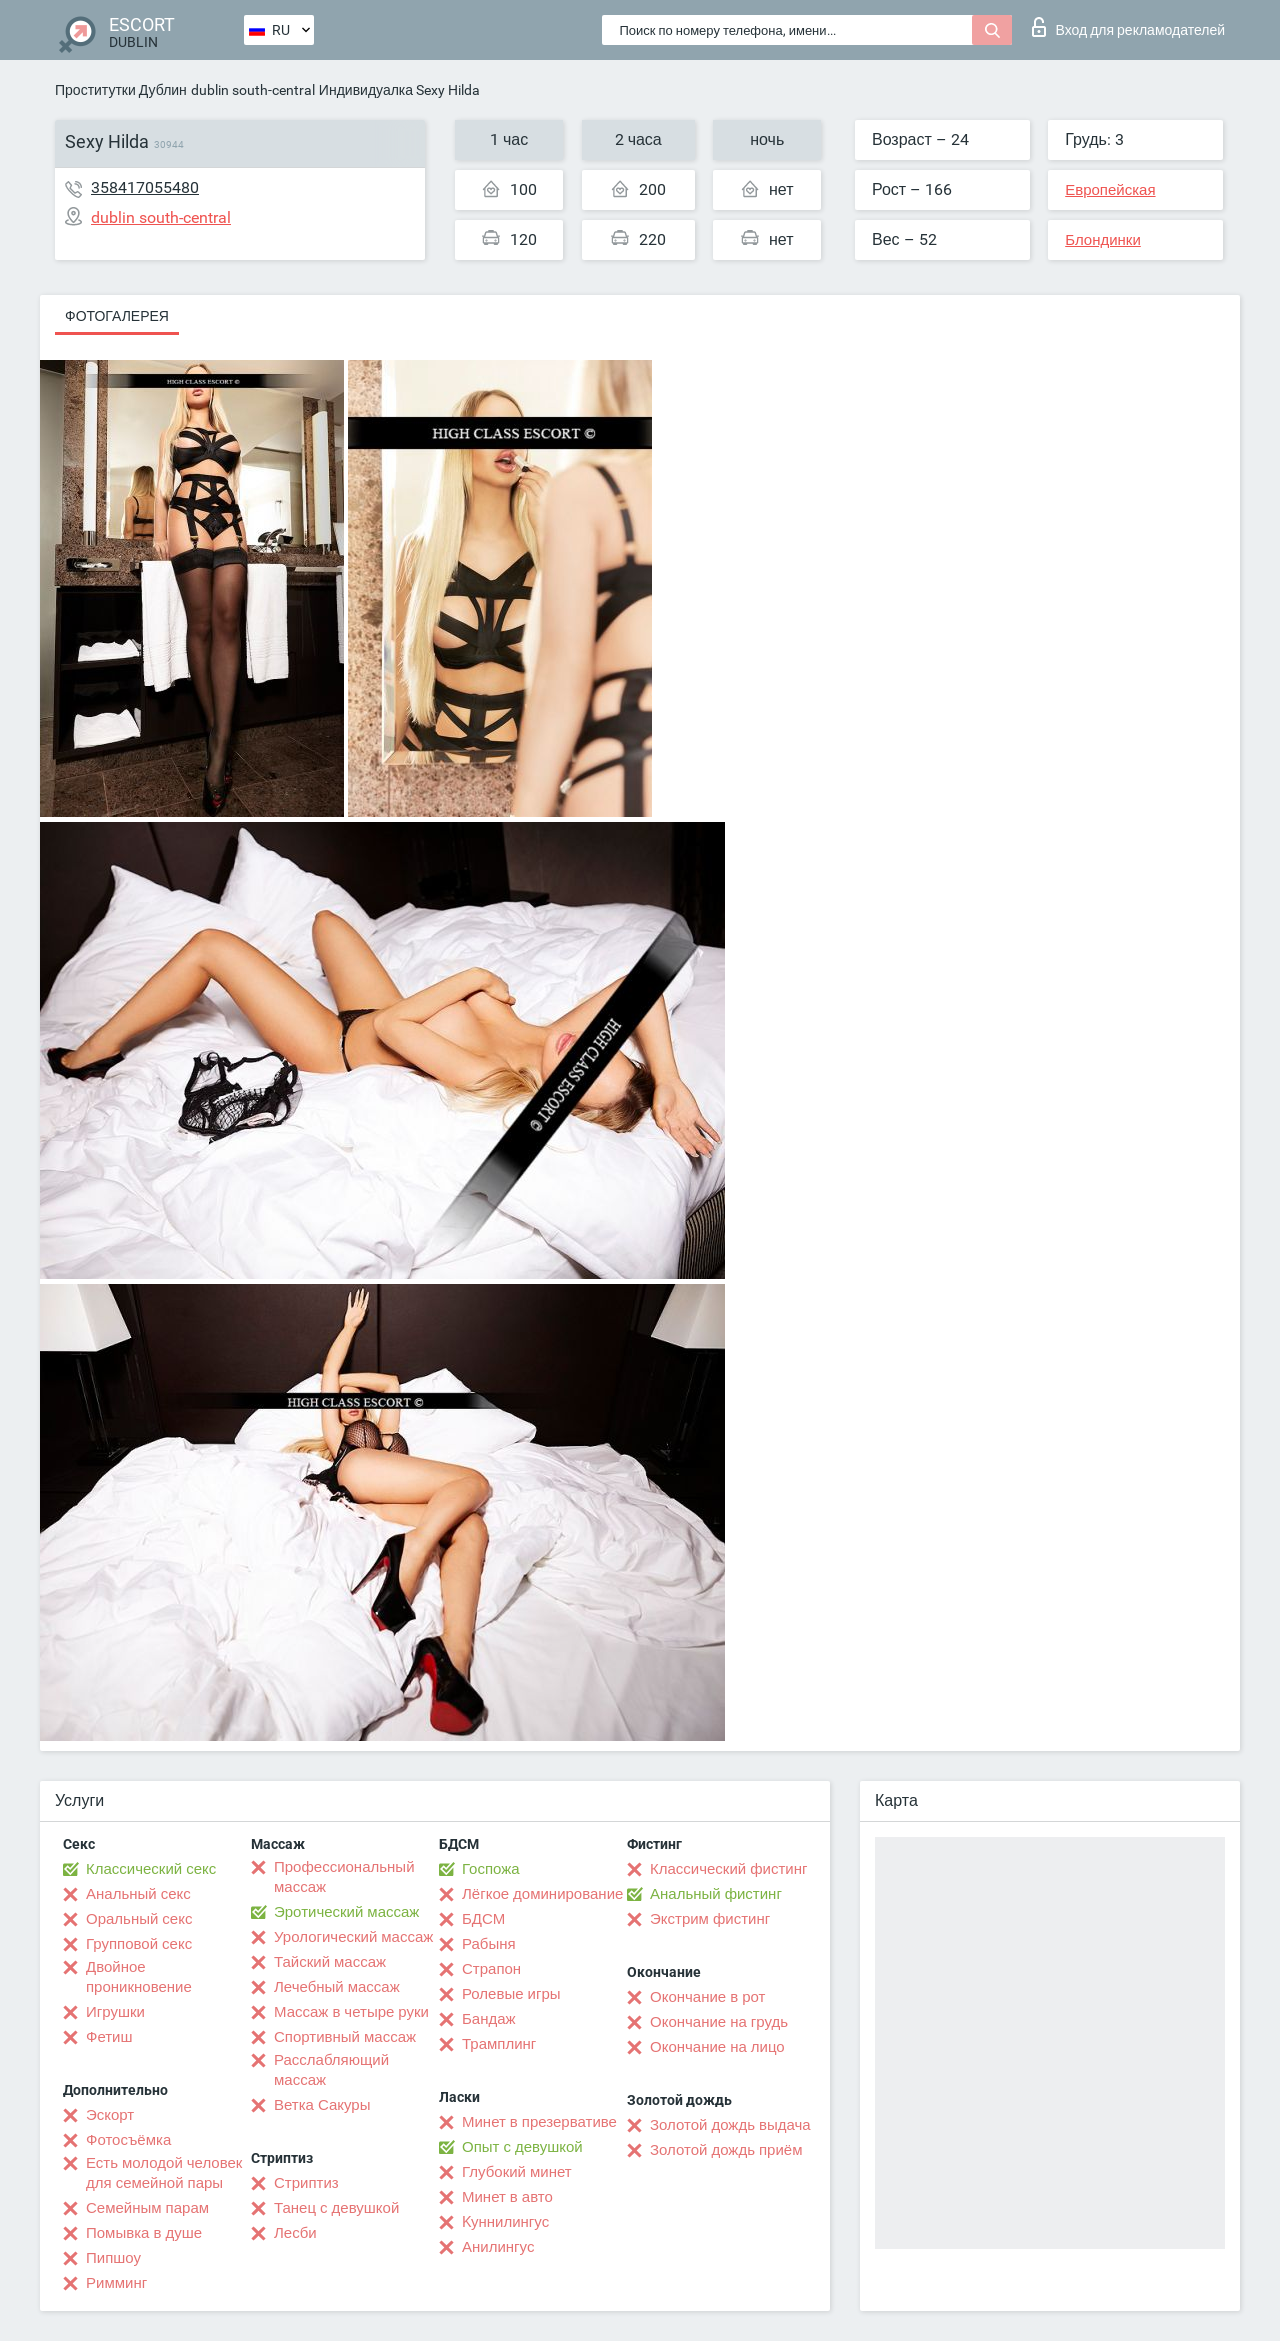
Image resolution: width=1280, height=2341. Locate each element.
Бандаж (489, 2019)
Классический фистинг (728, 1869)
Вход (1128, 27)
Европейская (1110, 190)
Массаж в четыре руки (351, 2012)
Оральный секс (139, 1919)
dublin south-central (253, 90)
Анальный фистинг (716, 1894)
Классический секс (151, 1869)
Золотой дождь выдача (730, 2125)
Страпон (491, 1969)
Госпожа (491, 1869)
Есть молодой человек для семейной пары (164, 2173)
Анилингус (498, 2247)
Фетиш (109, 2037)
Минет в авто (507, 2197)
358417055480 (145, 187)
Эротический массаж (346, 1912)
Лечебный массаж (337, 1987)
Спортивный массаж (345, 2037)
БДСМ (483, 1919)
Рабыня (489, 1944)
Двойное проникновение (139, 1977)
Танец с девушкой (336, 2208)
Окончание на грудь (719, 2022)
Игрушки (115, 2012)
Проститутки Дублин (121, 90)
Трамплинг (499, 2044)
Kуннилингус (505, 2222)
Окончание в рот (707, 1997)
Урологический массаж (353, 1937)
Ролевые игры (511, 1994)
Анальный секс (138, 1894)
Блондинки (1103, 240)
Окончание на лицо (717, 2047)
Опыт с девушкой (522, 2147)
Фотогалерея (117, 316)
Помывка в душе (144, 2233)
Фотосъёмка (128, 2140)
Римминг (116, 2283)
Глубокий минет (517, 2172)
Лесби (295, 2233)
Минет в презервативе (539, 2122)
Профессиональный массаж (344, 1877)
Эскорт (110, 2115)
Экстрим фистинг (710, 1919)
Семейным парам (147, 2208)
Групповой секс (139, 1944)
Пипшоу (113, 2258)
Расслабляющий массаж (331, 2070)
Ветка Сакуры (322, 2105)
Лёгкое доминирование (542, 1894)
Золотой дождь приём (726, 2150)
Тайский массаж (330, 1962)
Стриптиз (306, 2183)
